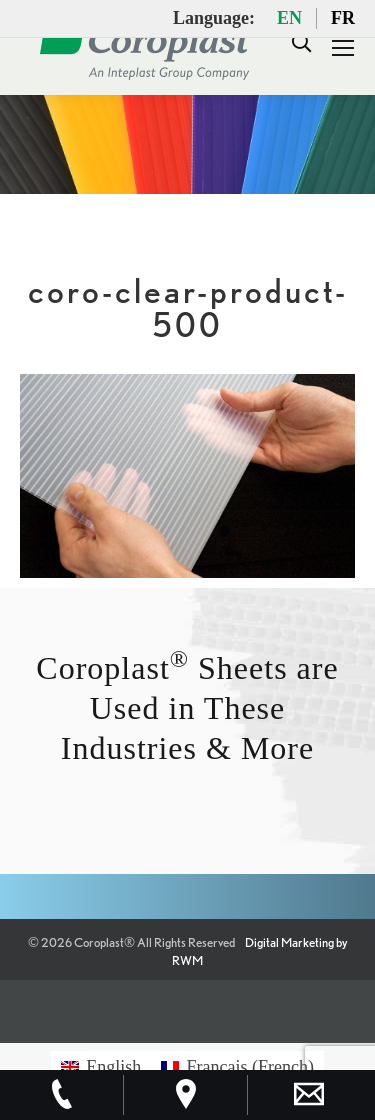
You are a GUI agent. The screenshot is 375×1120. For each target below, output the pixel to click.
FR (343, 18)
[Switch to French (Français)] (237, 1066)
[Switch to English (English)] (101, 1066)
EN (289, 18)
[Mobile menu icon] (343, 48)
